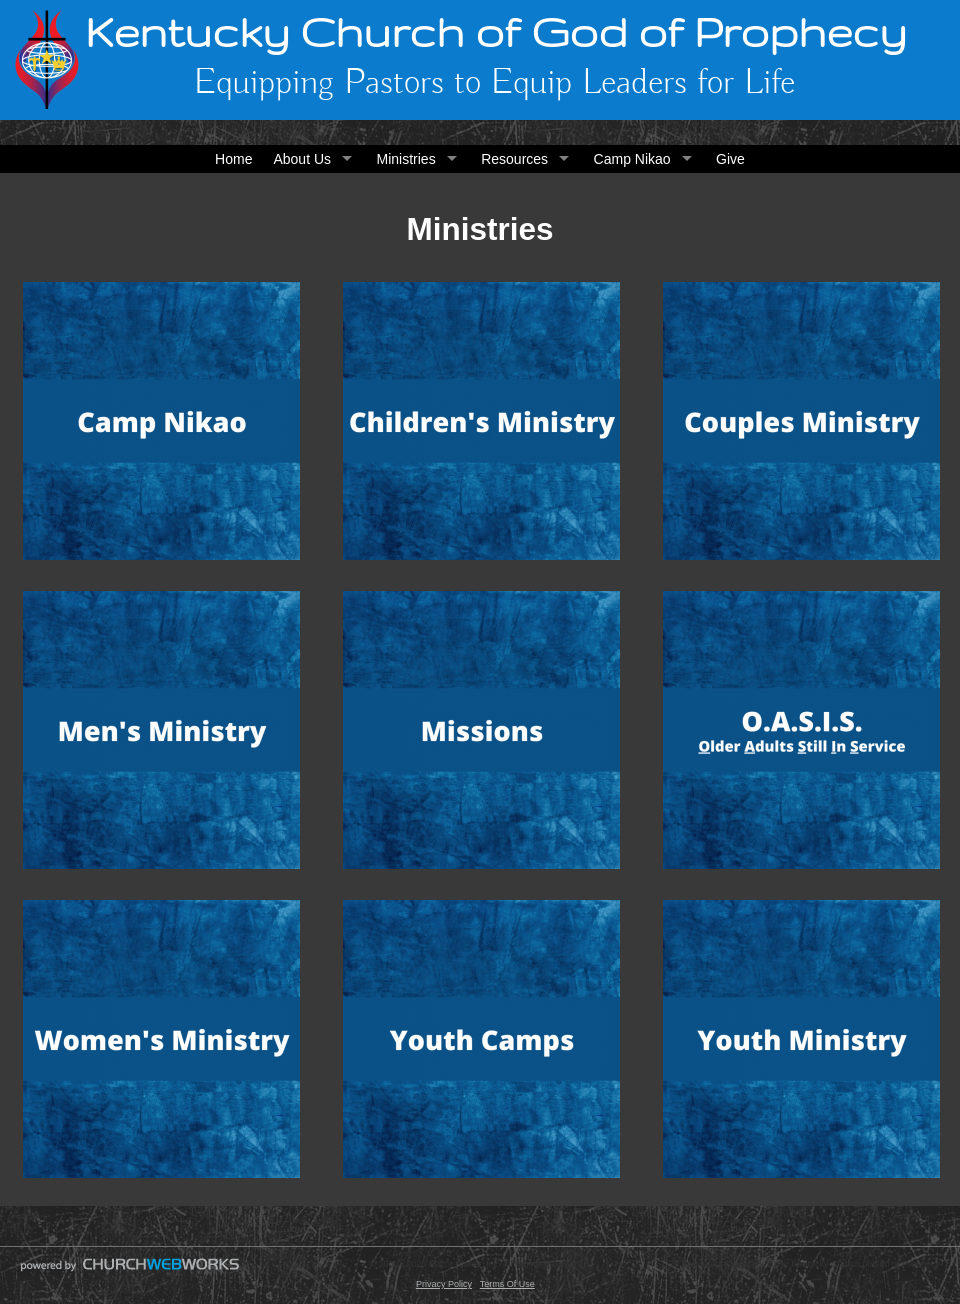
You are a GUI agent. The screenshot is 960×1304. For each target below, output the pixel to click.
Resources (514, 159)
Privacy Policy (444, 1284)
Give (730, 159)
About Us (302, 159)
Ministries (406, 159)
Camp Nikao (632, 159)
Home (233, 159)
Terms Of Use (507, 1284)
